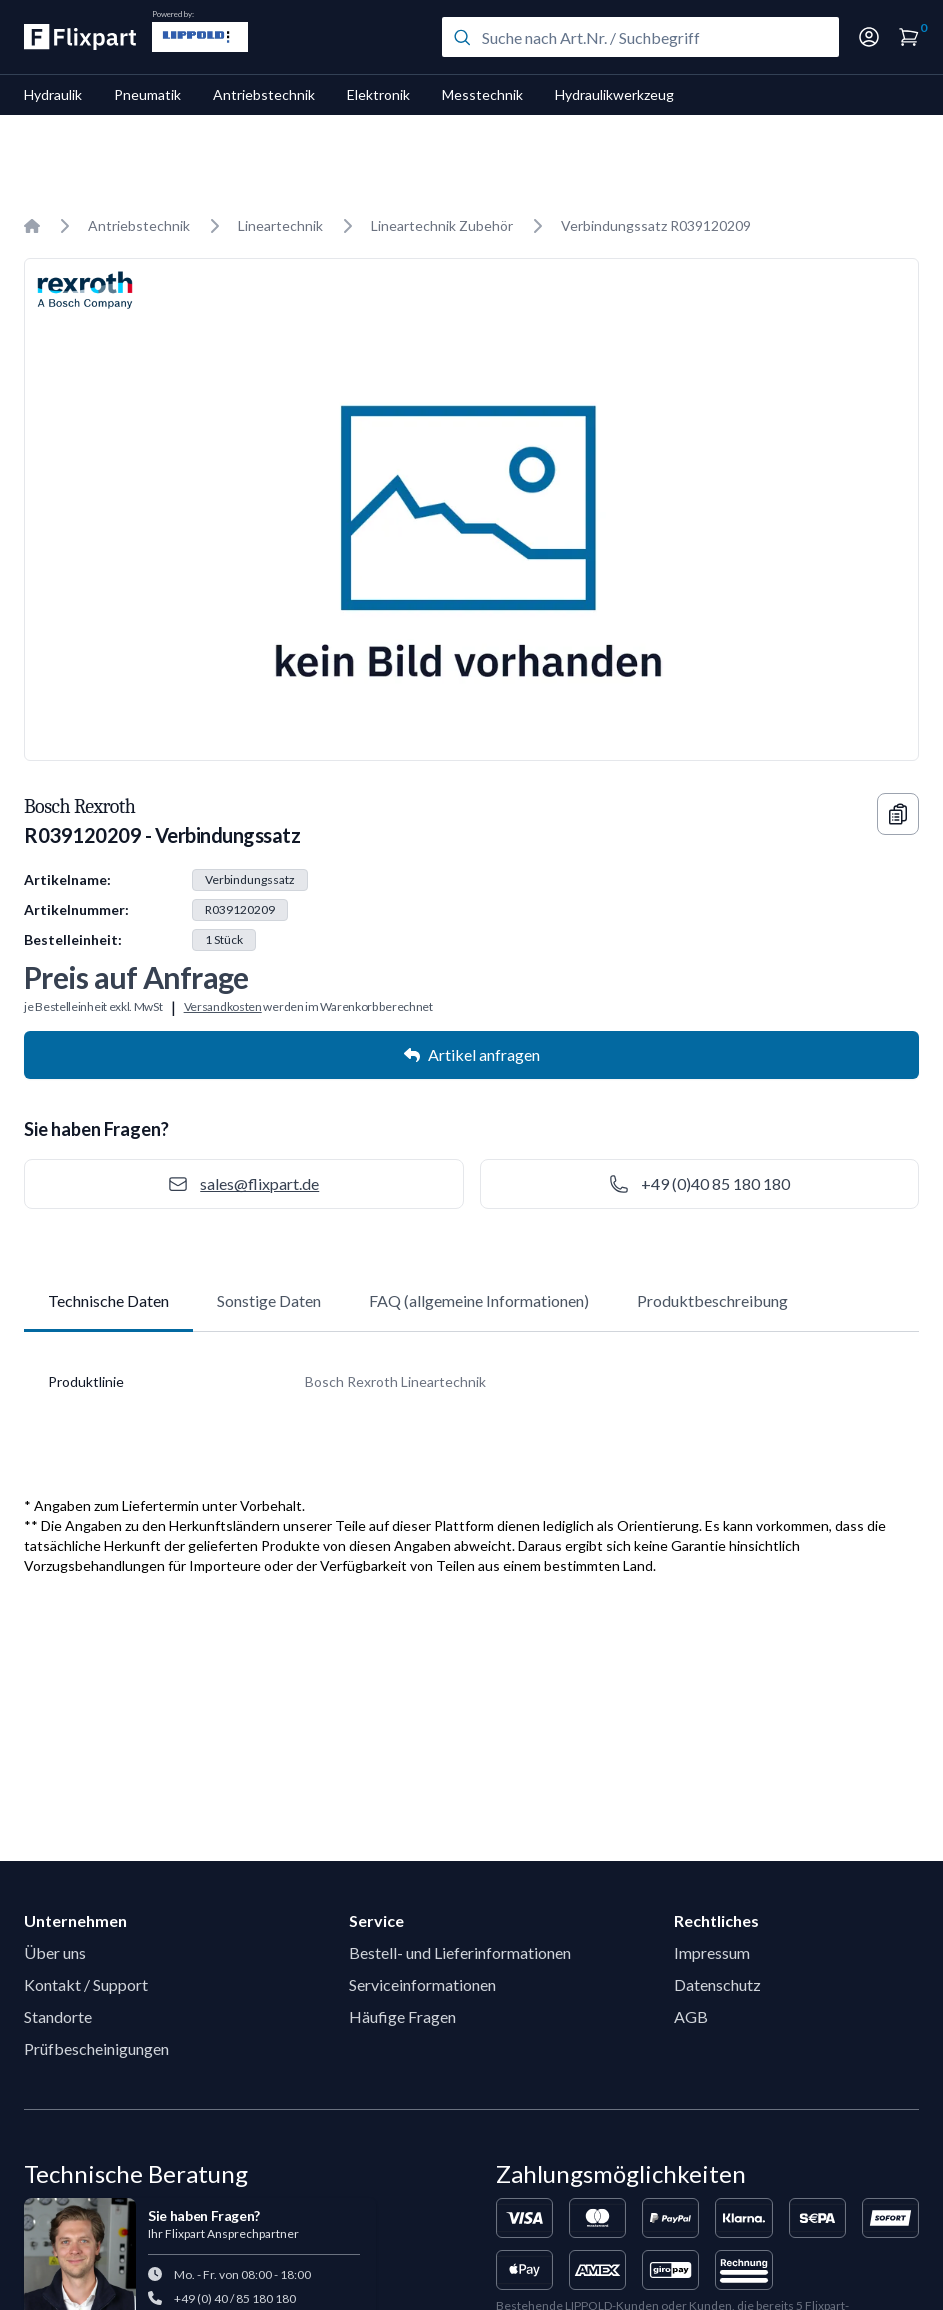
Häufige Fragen (402, 2016)
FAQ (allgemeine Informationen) (479, 1300)
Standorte (58, 2016)
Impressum (712, 1952)
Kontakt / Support (86, 1984)
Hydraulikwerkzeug (614, 94)
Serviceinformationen (422, 1984)
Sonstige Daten (269, 1300)
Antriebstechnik (264, 94)
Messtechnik (482, 94)
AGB (691, 2016)
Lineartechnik (280, 225)
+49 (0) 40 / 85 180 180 (235, 2298)
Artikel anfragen (472, 1054)
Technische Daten (108, 1300)
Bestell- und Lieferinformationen (460, 1952)
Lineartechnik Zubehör (442, 225)
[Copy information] (898, 814)
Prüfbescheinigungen (96, 2048)
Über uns (55, 1952)
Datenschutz (717, 1984)
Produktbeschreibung (712, 1300)
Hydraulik (53, 94)
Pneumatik (147, 94)
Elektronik (378, 94)
